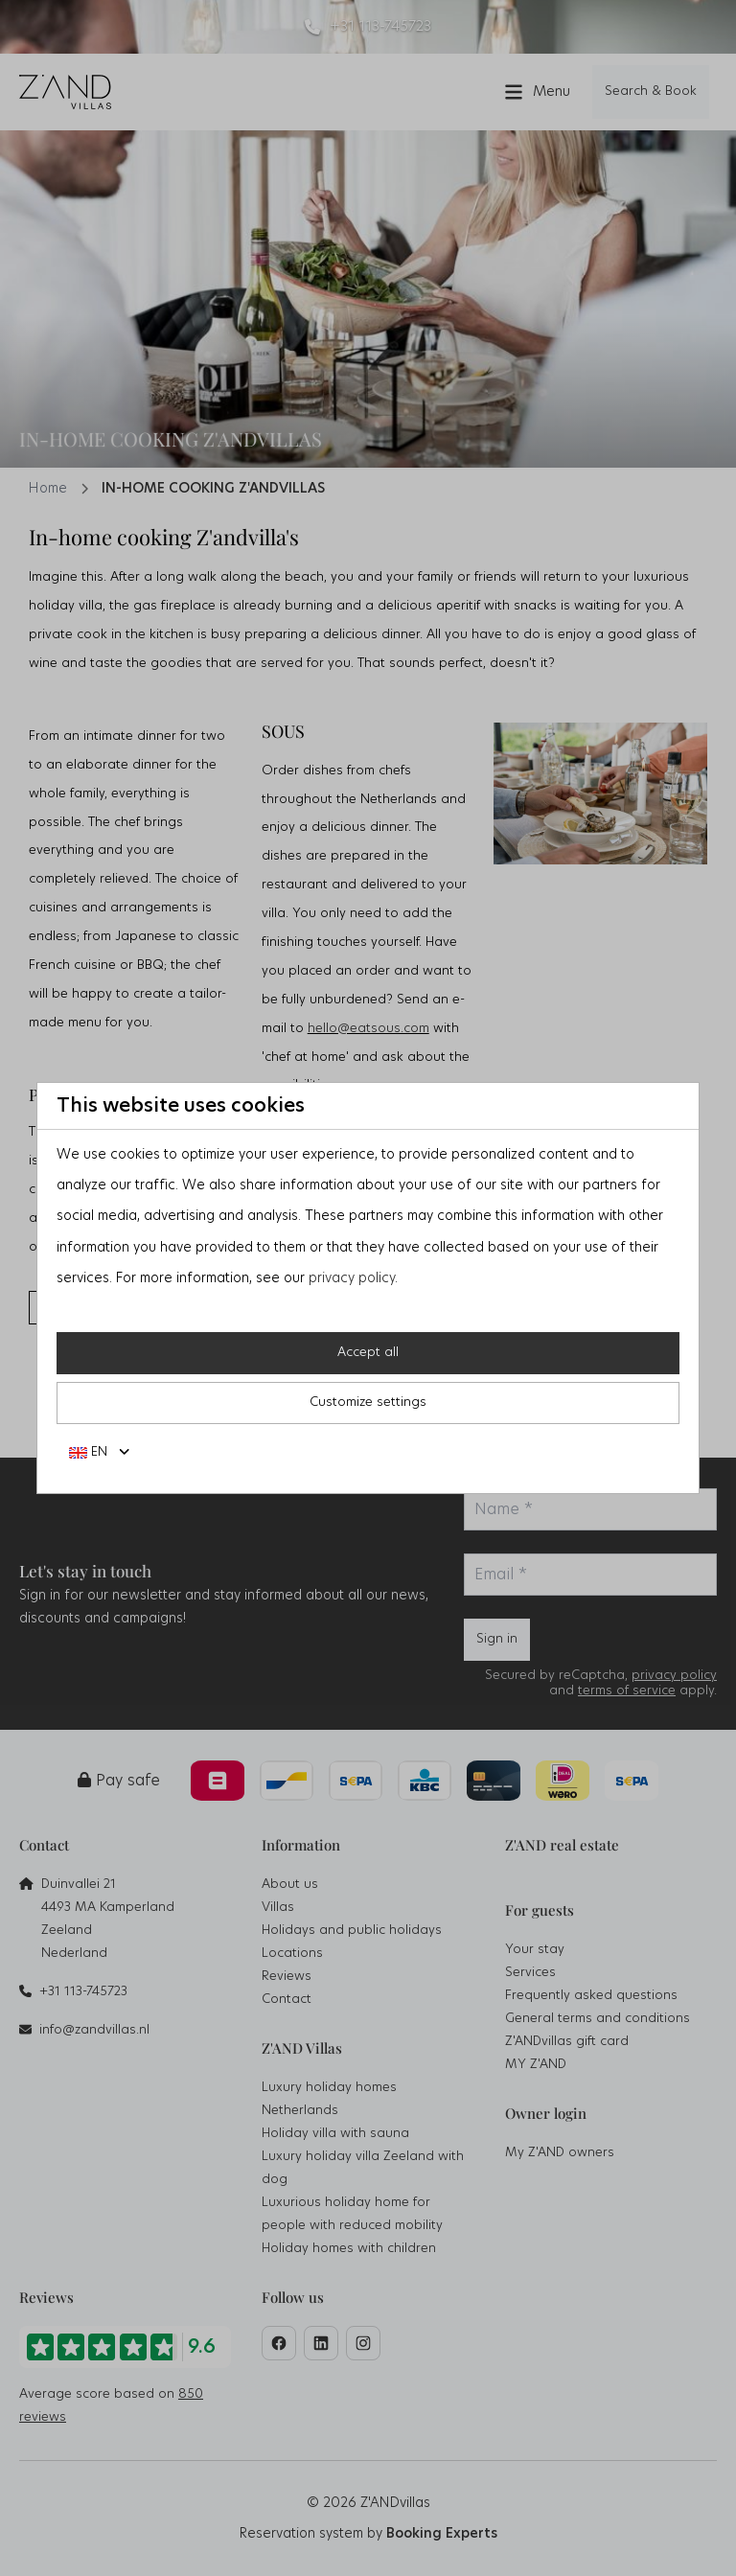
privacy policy (352, 1278)
